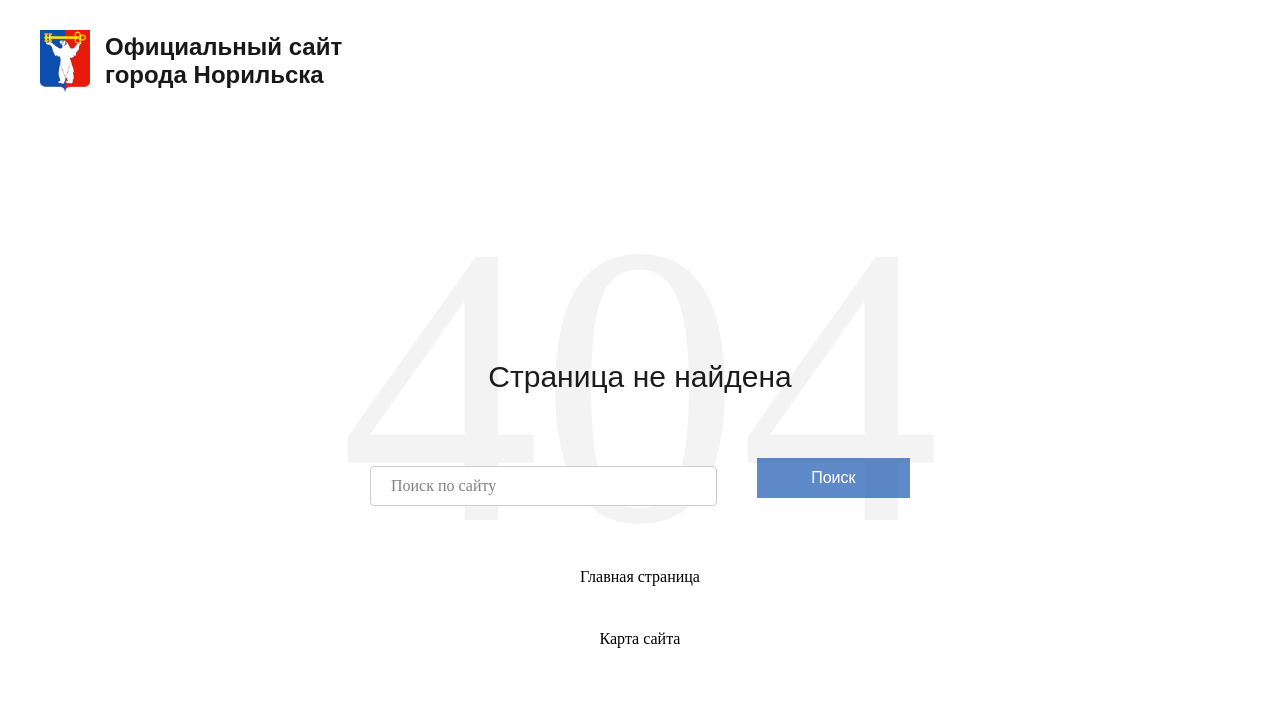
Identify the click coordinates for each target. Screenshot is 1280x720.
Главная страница (640, 576)
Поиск (833, 477)
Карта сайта (640, 638)
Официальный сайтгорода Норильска (191, 61)
